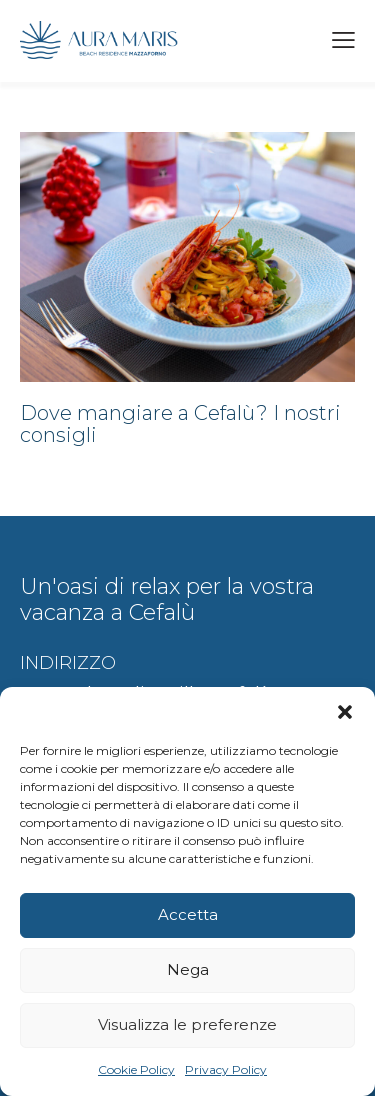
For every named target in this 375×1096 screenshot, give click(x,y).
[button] (345, 712)
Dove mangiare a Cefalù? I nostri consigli (180, 424)
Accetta (188, 914)
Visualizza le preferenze (187, 1024)
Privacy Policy (226, 1069)
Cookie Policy (136, 1069)
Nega (188, 969)
